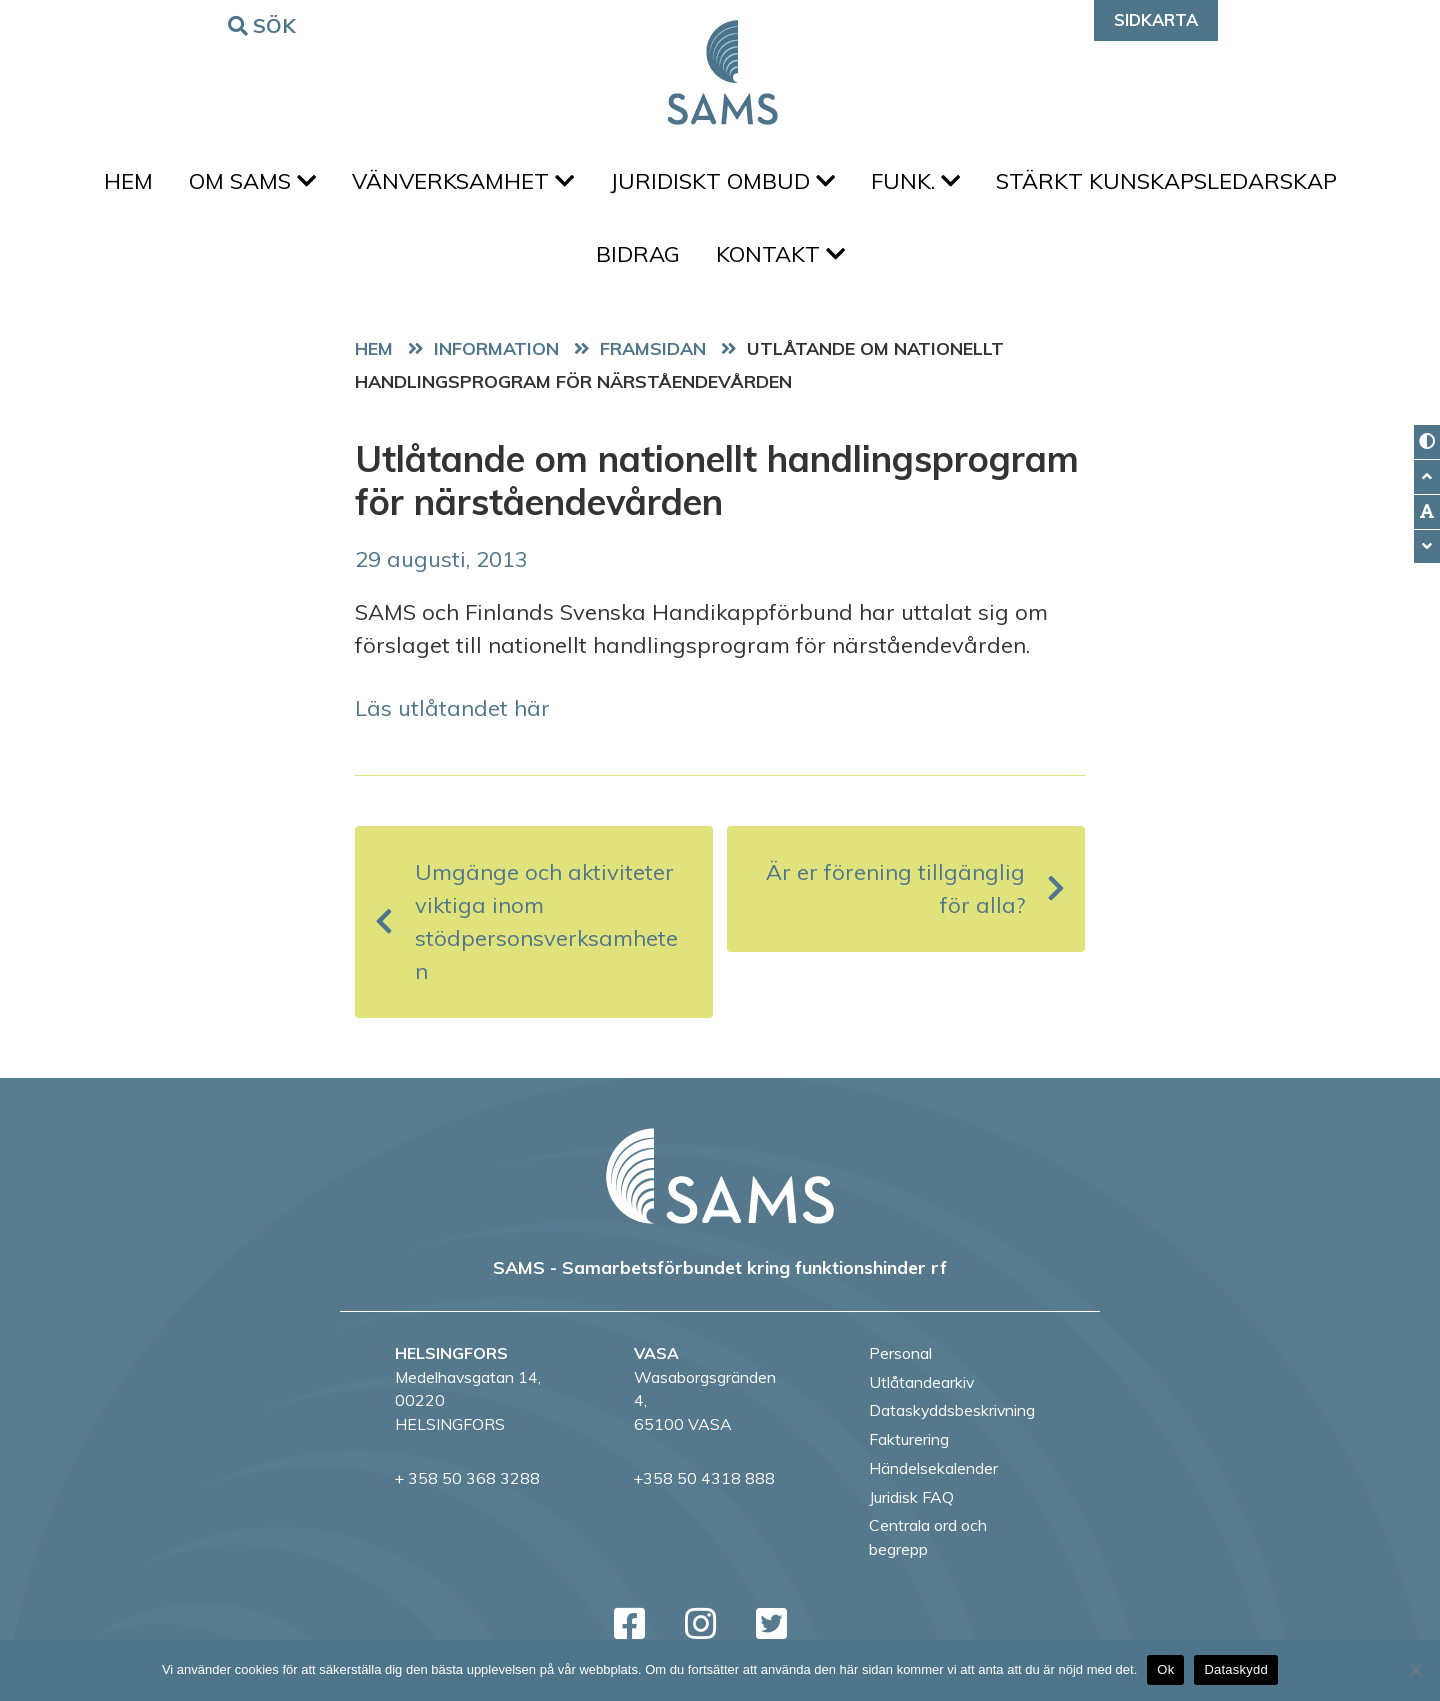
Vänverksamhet (463, 181)
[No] (1415, 1670)
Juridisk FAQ (911, 1497)
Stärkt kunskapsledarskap (1166, 181)
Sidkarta (1156, 19)
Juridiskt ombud (722, 181)
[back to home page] (720, 1176)
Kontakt (780, 254)
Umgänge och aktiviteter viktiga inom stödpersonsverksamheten (526, 921)
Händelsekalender (933, 1468)
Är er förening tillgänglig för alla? (915, 888)
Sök (265, 24)
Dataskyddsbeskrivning (952, 1410)
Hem (128, 181)
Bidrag (638, 254)
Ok (1165, 1669)
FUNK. (915, 181)
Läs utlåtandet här (452, 708)
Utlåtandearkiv (921, 1382)
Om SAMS (252, 181)
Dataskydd (1236, 1669)
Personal (900, 1353)
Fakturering (909, 1439)
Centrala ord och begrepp (928, 1537)
